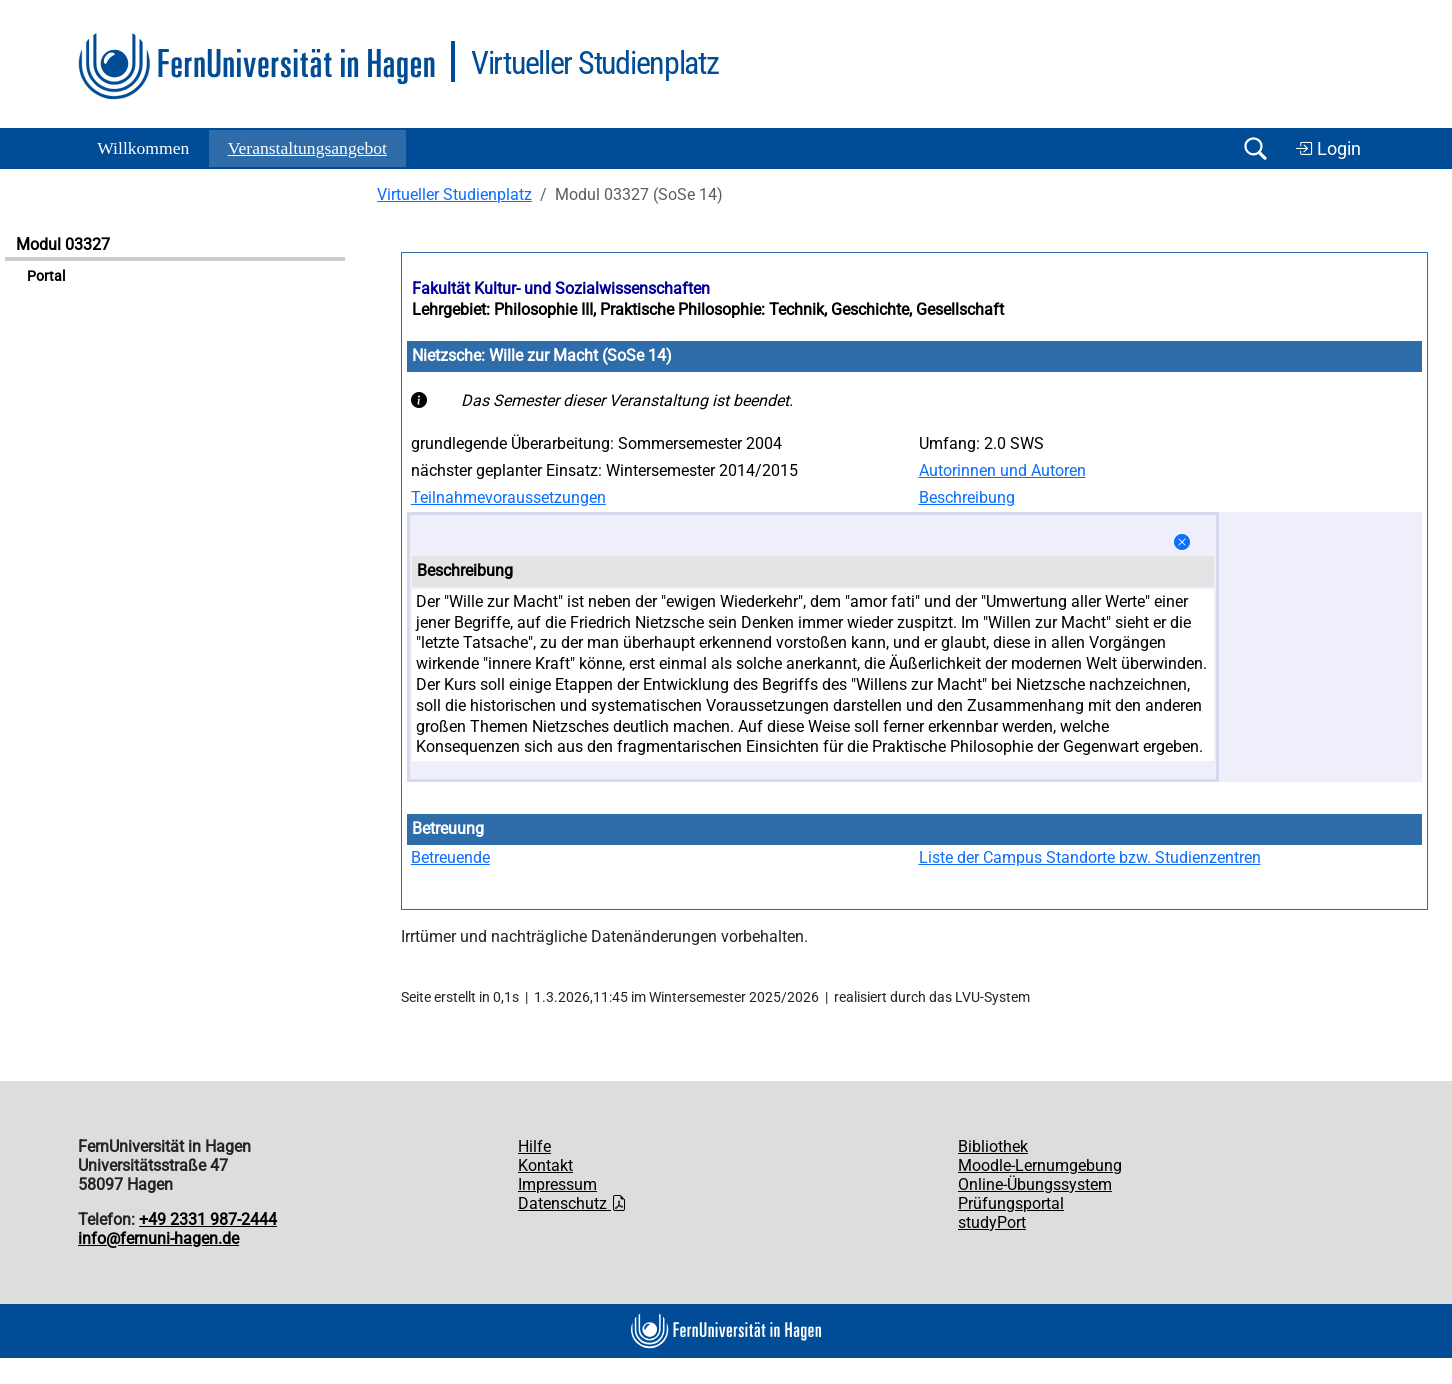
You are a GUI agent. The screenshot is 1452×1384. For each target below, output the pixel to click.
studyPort (992, 1222)
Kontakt (545, 1165)
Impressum (557, 1184)
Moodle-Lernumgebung (1040, 1165)
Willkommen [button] (143, 148)
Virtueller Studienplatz (454, 194)
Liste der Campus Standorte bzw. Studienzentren (1090, 857)
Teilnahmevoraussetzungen (508, 497)
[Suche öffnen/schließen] (1255, 148)
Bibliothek (993, 1146)
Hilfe (534, 1146)
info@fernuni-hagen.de (158, 1238)
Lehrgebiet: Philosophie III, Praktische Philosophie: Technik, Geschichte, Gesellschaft (708, 309)
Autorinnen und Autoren (1002, 470)
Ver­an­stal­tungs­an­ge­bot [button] (307, 148)
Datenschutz (572, 1203)
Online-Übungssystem (1035, 1184)
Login (1328, 149)
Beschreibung (967, 497)
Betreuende (450, 857)
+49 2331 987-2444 (208, 1219)
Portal (46, 276)
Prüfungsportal (1011, 1203)
